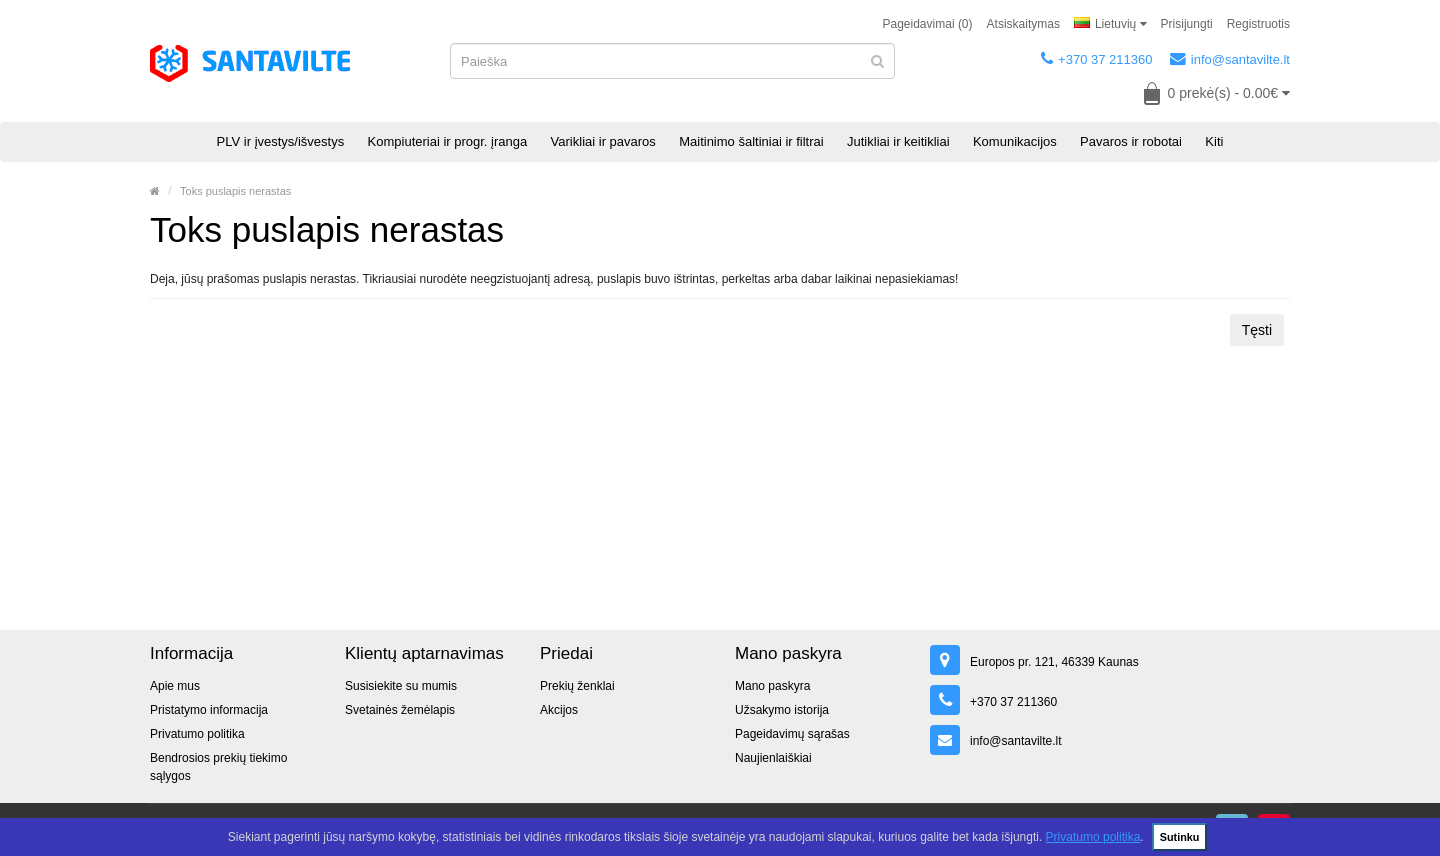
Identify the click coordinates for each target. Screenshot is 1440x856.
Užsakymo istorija (782, 710)
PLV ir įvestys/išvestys (281, 141)
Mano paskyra (772, 686)
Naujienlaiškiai (773, 758)
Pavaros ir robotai (1131, 141)
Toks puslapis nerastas (235, 191)
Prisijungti (1187, 24)
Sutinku (1180, 837)
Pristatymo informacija (209, 710)
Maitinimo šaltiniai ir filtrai (751, 141)
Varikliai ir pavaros (603, 141)
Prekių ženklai (577, 686)
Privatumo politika (1093, 837)
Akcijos (559, 710)
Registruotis (1258, 24)
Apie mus (175, 686)
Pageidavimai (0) (928, 24)
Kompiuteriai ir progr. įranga (448, 141)
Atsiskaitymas (1023, 24)
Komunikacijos (1015, 141)
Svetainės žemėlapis (400, 710)
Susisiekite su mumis (401, 686)
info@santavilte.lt (1230, 59)
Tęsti (1257, 330)
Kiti (1214, 141)
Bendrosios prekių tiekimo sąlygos (218, 767)
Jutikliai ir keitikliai (898, 141)
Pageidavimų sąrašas (792, 734)
